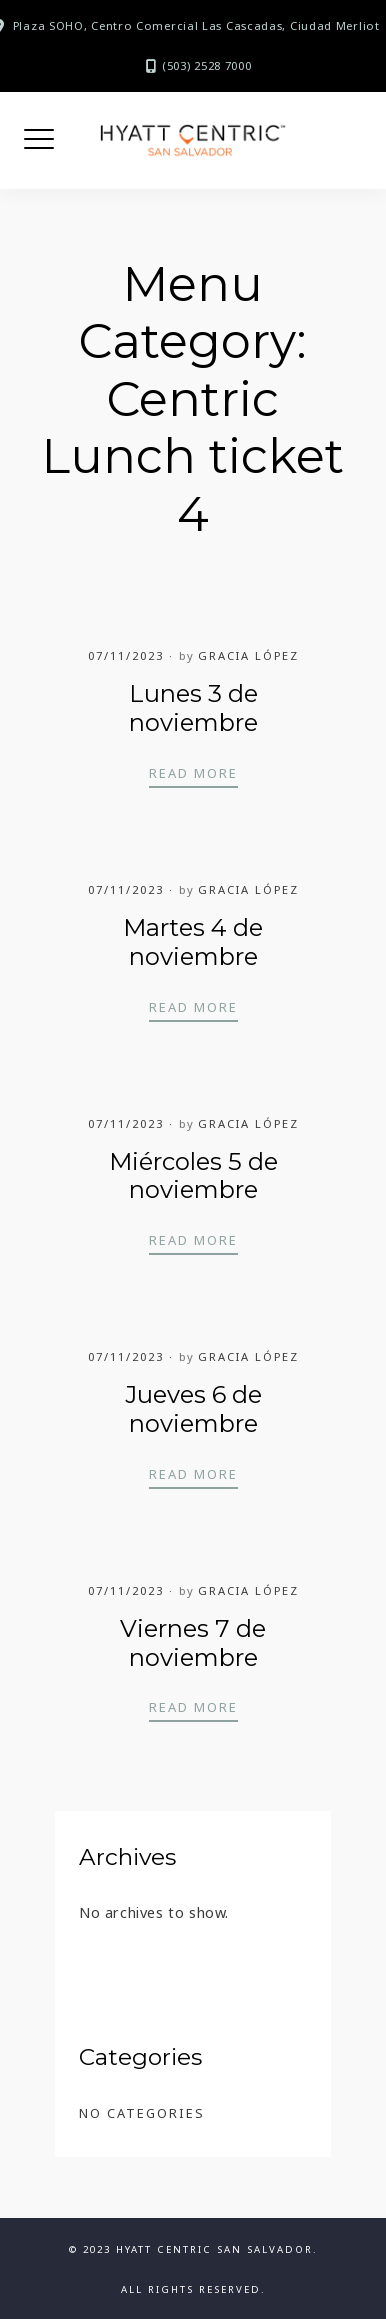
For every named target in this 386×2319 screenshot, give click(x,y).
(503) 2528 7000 (207, 65)
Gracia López (248, 655)
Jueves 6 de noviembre (193, 1409)
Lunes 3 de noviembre (193, 708)
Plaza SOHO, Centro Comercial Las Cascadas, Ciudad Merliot (196, 25)
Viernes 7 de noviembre (193, 1643)
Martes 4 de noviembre (193, 942)
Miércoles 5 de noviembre (193, 1176)
